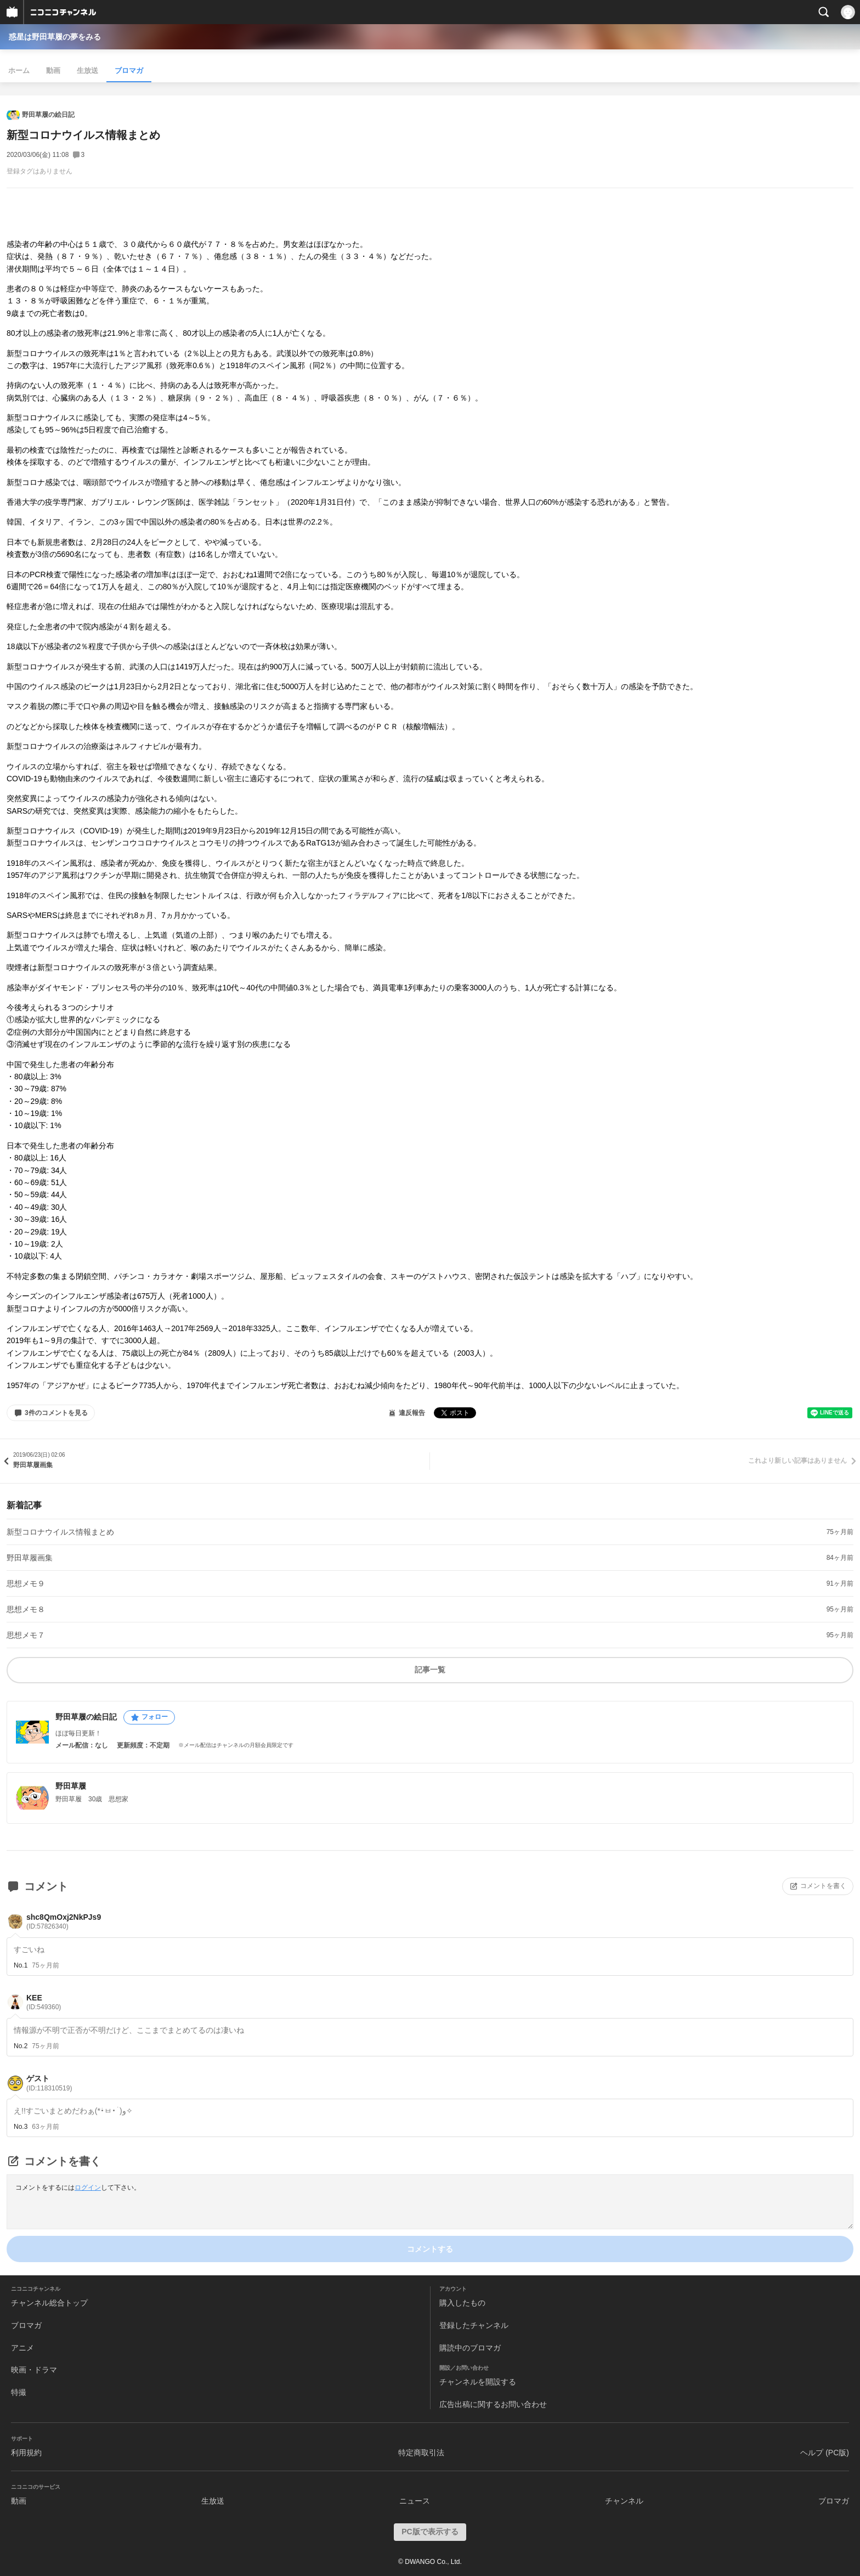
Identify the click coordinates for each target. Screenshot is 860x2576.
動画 (53, 70)
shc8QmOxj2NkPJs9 (63, 1922)
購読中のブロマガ (470, 2347)
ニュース (414, 2500)
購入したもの (462, 2302)
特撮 (18, 2392)
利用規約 (26, 2452)
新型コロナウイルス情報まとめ (60, 1532)
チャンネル (624, 2500)
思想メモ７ (26, 1635)
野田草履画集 (30, 1558)
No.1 (20, 1965)
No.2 (20, 2046)
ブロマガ (129, 70)
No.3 (20, 2126)
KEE (43, 2002)
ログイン (88, 2187)
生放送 (87, 70)
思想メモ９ (26, 1583)
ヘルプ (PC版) (824, 2452)
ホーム (19, 70)
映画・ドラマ (34, 2369)
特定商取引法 (421, 2452)
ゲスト (49, 2083)
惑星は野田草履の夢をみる (55, 36)
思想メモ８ (26, 1609)
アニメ (22, 2347)
